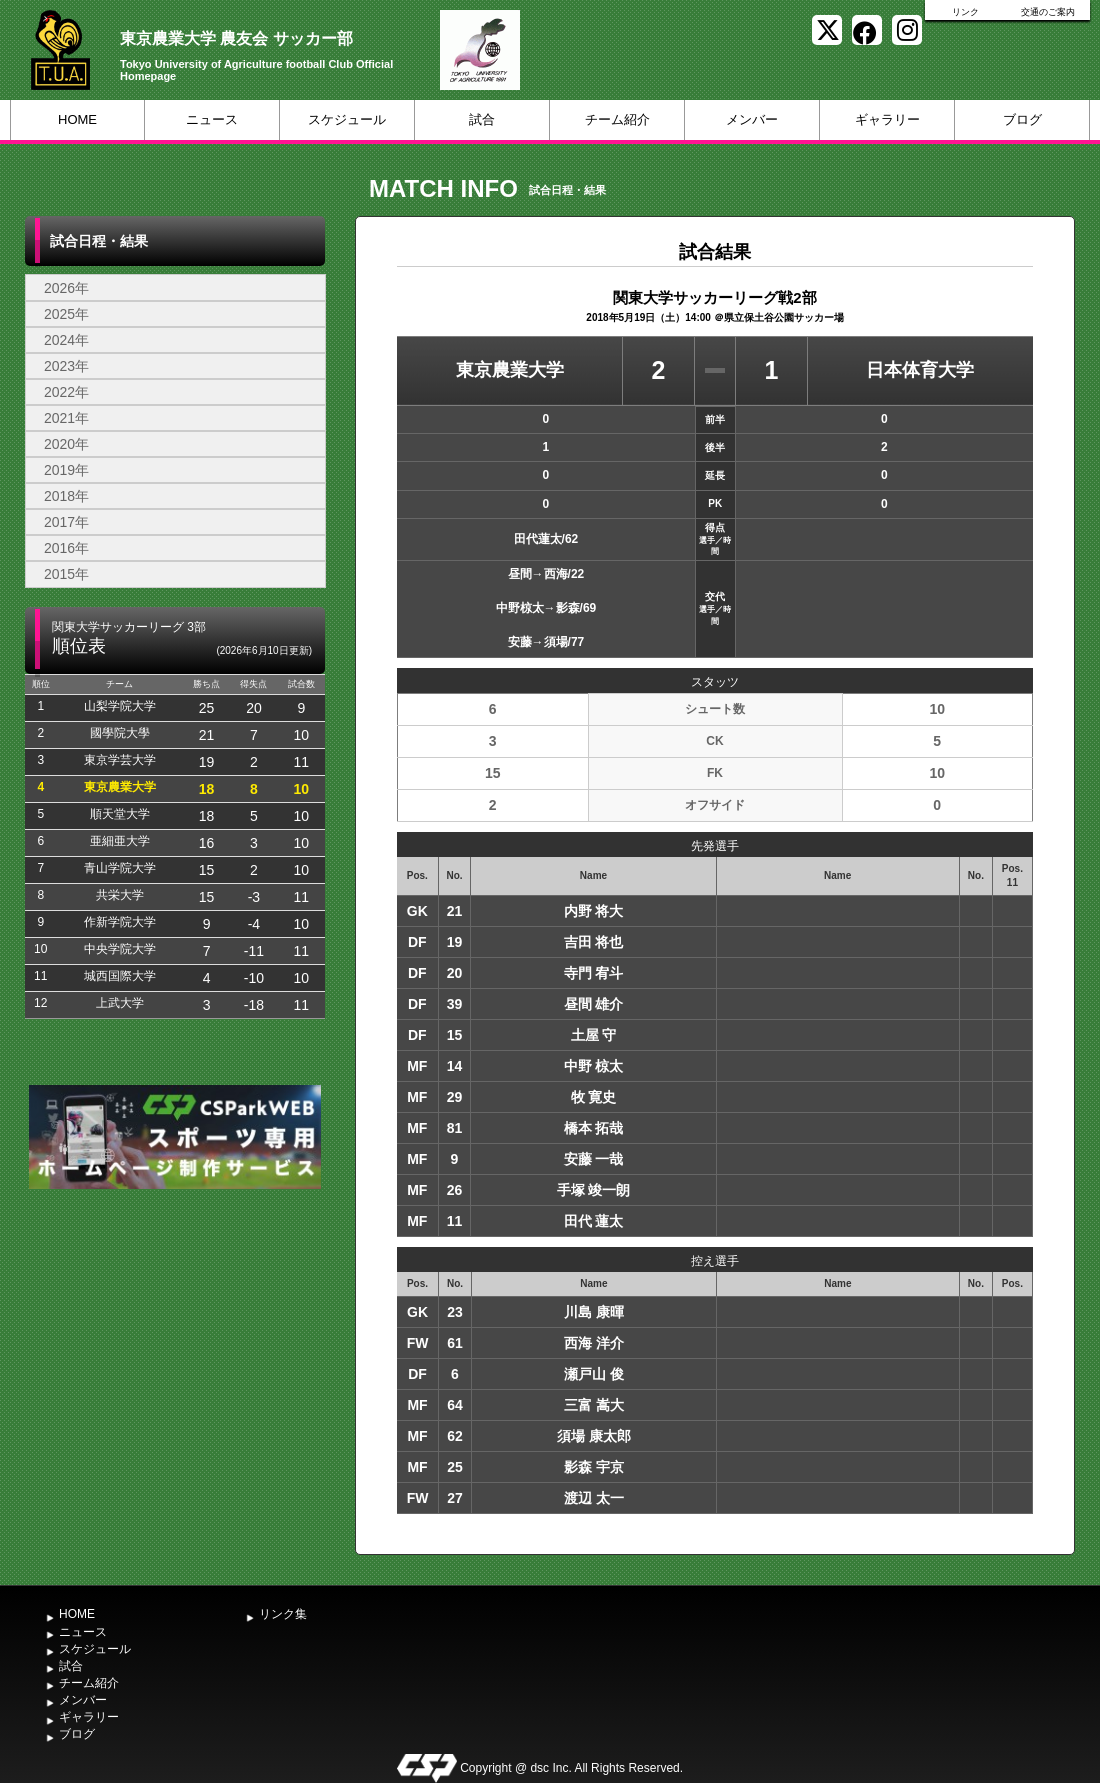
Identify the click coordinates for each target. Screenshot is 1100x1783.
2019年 (66, 470)
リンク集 (283, 1614)
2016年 (66, 548)
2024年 (66, 340)
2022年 (66, 392)
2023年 (66, 366)
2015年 (66, 574)
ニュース (212, 119)
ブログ (1022, 119)
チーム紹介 (617, 119)
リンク (965, 12)
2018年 (66, 496)
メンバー (752, 119)
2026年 (66, 288)
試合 (482, 119)
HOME (77, 119)
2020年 (66, 444)
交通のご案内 (1048, 12)
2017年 (66, 522)
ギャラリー (887, 119)
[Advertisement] (175, 1344)
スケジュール (347, 119)
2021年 (66, 418)
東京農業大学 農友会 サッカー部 (236, 38)
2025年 (66, 314)
